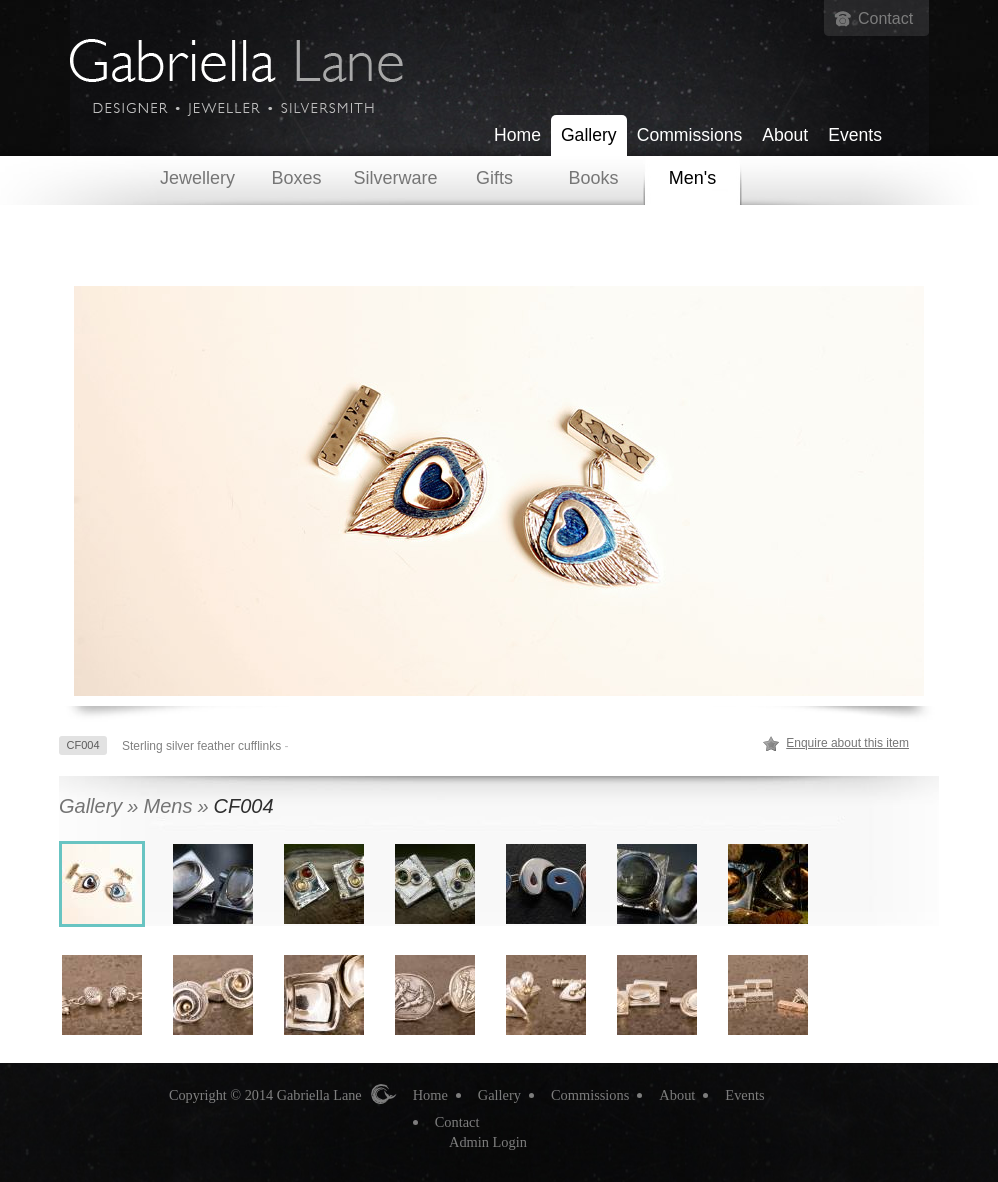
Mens (167, 806)
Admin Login (488, 1142)
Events (855, 135)
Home (517, 135)
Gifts (494, 178)
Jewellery (197, 178)
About (785, 135)
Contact (885, 18)
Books (593, 178)
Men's (692, 178)
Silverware (395, 178)
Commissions (690, 135)
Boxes (296, 178)
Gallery (589, 135)
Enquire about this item (847, 743)
